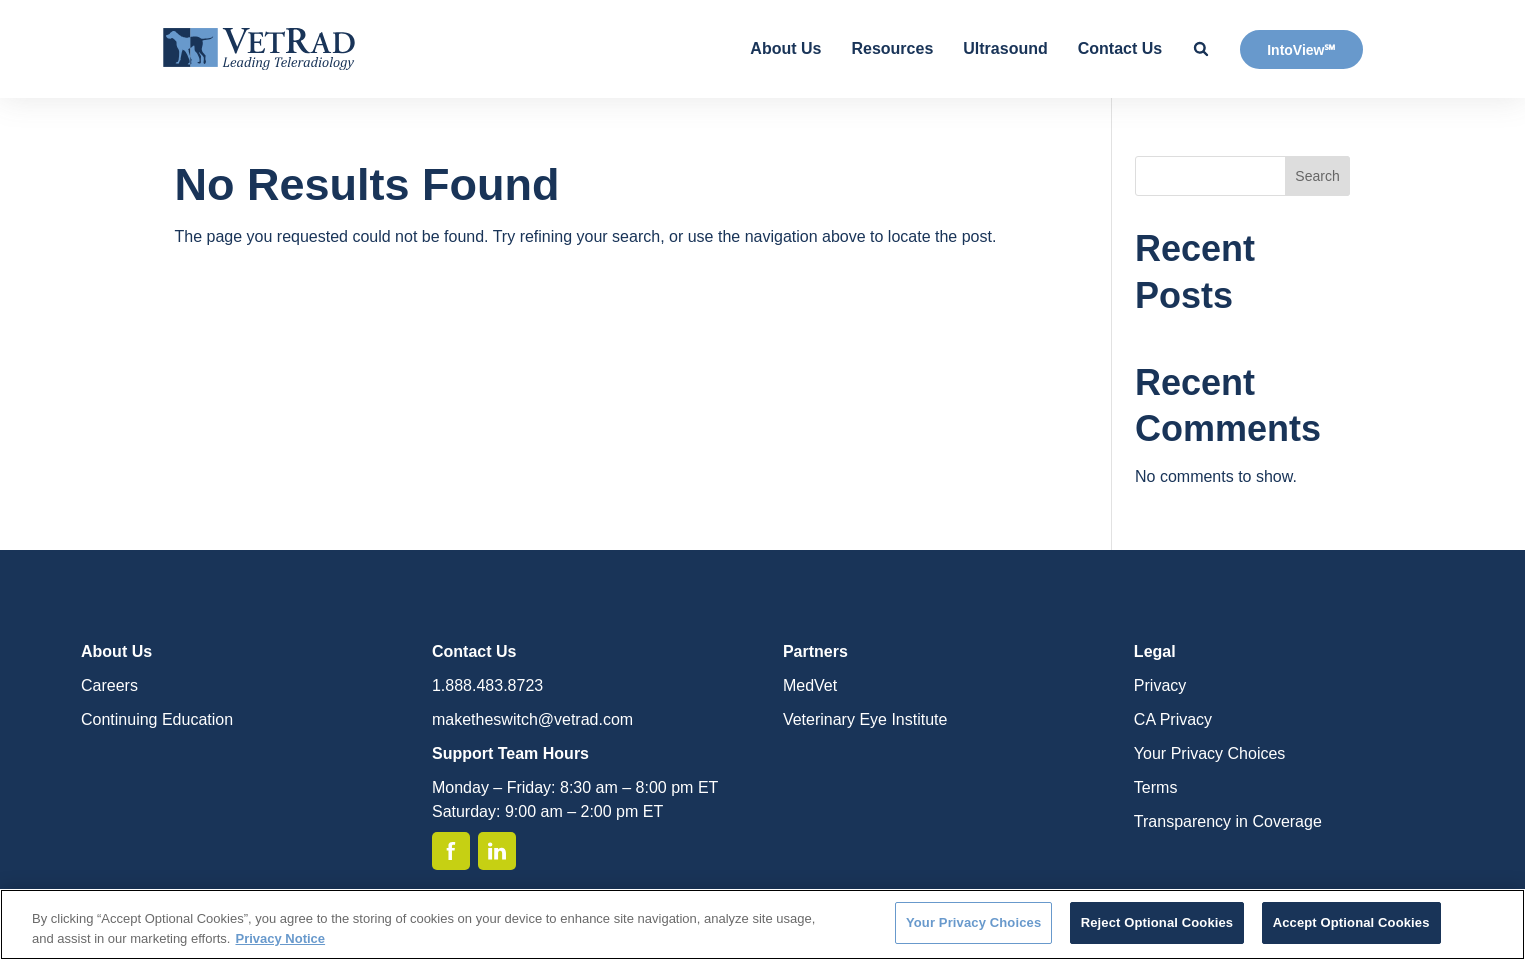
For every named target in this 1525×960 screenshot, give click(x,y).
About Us (785, 48)
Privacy (1160, 685)
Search (1317, 176)
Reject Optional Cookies (1157, 922)
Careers (109, 685)
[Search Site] (1201, 49)
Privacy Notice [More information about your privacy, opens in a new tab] (280, 938)
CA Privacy (1173, 719)
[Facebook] (451, 851)
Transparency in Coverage (1228, 821)
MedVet (810, 685)
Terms (1156, 787)
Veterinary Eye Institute (865, 719)
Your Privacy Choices (1209, 753)
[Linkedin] (497, 851)
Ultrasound (1005, 48)
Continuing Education (157, 719)
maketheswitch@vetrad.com (532, 719)
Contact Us (1120, 48)
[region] (762, 924)
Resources (892, 48)
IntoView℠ (1301, 50)
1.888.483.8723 (487, 685)
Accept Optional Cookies (1351, 922)
